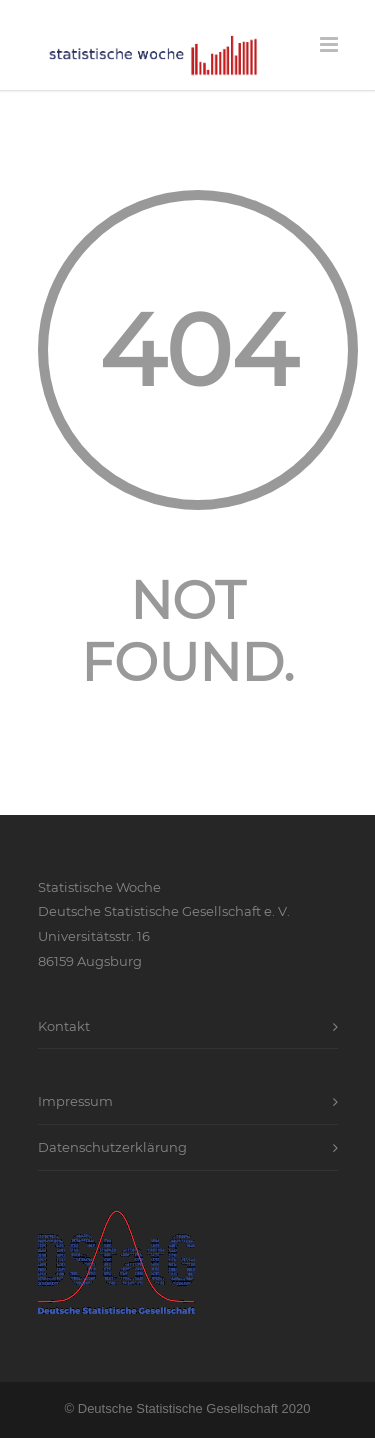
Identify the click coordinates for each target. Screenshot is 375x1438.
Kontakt (64, 1026)
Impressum (75, 1101)
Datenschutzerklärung (112, 1147)
